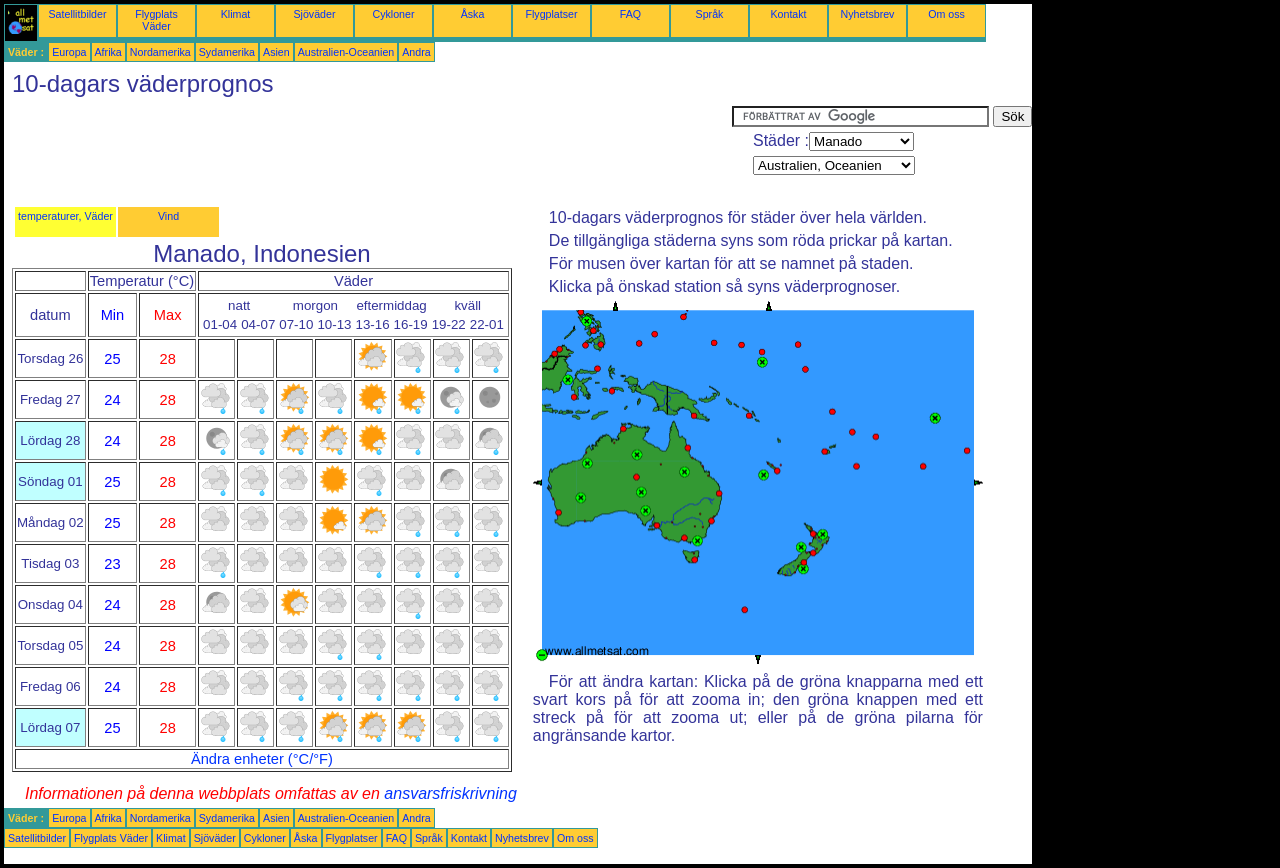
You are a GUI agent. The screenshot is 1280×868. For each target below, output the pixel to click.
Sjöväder (314, 14)
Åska (473, 14)
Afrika (108, 52)
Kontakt (788, 14)
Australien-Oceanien (346, 52)
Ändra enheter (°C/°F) (262, 759)
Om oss (946, 14)
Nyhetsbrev (868, 14)
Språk (710, 14)
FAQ (630, 14)
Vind (168, 216)
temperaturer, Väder (65, 216)
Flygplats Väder (156, 20)
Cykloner (393, 14)
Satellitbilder (77, 14)
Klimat (236, 14)
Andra (416, 52)
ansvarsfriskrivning (450, 793)
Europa (69, 52)
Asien (276, 52)
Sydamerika (227, 52)
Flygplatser (551, 14)
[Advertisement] (368, 151)
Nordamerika (160, 52)
